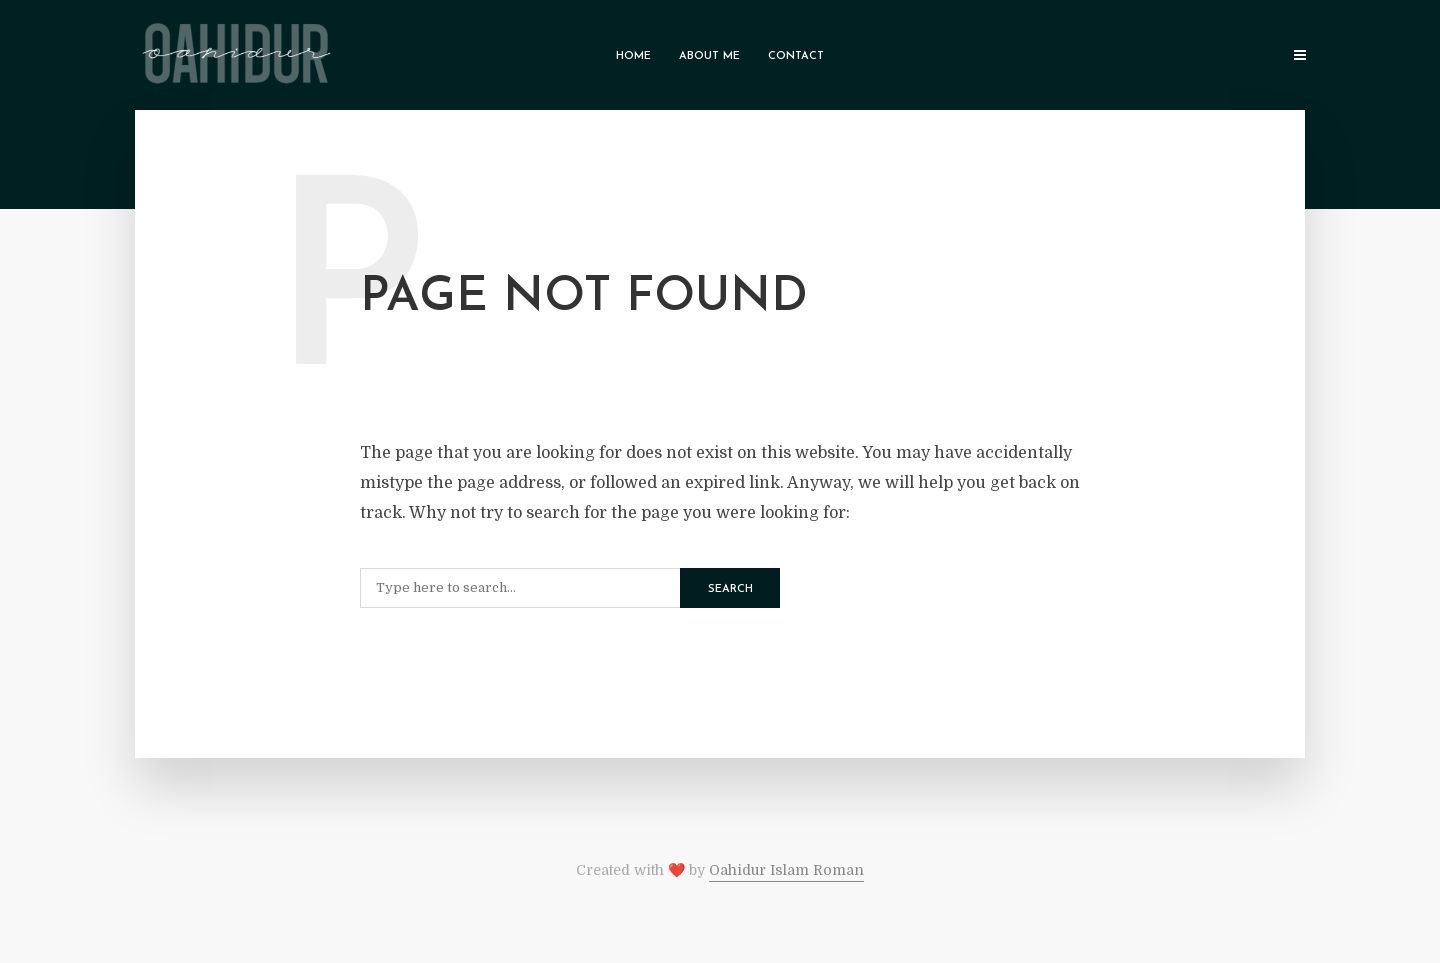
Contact (796, 56)
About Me (709, 56)
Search (730, 589)
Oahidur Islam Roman (786, 870)
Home (633, 56)
